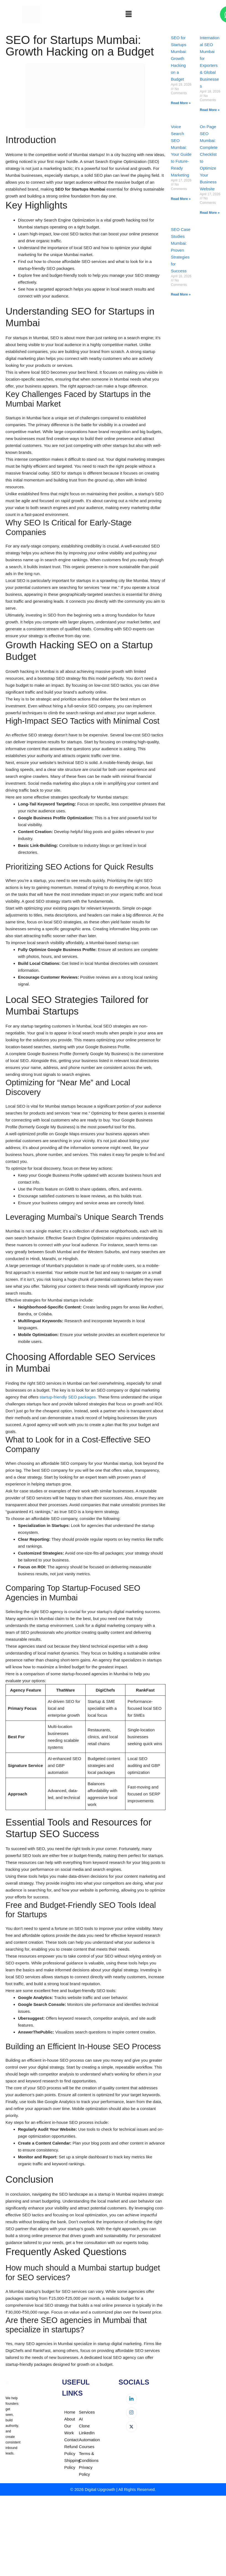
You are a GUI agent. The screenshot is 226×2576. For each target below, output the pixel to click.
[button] (128, 14)
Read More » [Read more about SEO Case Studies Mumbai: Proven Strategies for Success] (181, 294)
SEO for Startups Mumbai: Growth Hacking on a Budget (179, 58)
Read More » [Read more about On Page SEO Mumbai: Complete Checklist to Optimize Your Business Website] (209, 213)
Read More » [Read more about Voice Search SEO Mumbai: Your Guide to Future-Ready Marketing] (181, 199)
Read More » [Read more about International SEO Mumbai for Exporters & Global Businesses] (209, 110)
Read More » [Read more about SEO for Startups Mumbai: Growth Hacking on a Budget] (181, 103)
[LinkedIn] (131, 2398)
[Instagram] (131, 2412)
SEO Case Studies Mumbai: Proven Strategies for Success (181, 250)
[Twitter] (131, 2426)
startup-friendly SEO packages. (68, 1397)
